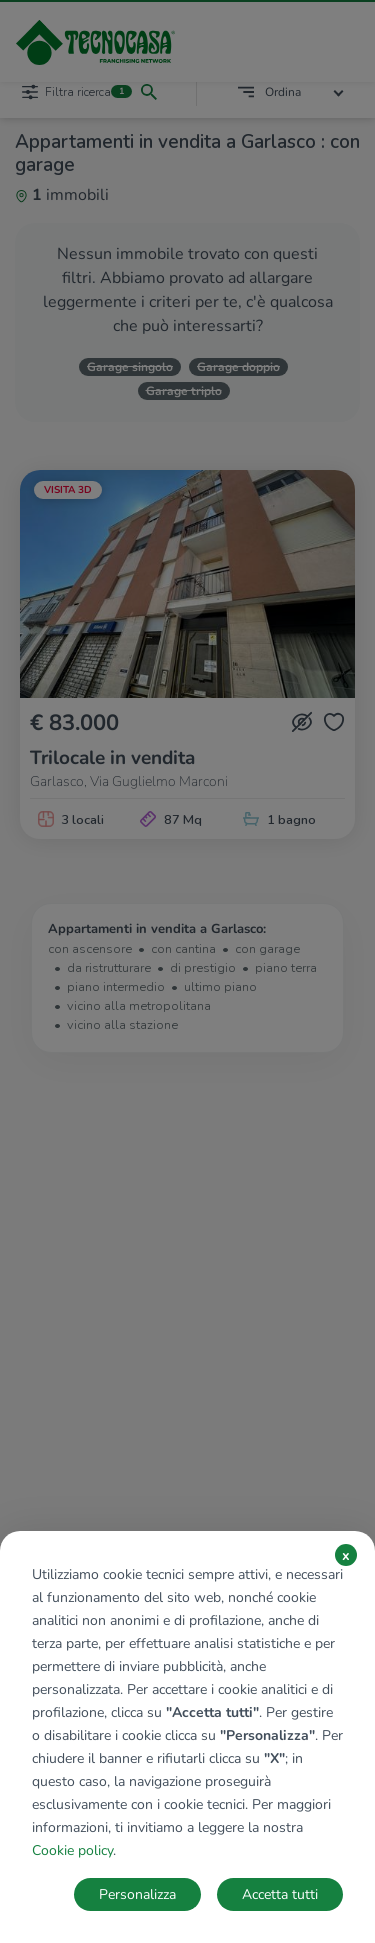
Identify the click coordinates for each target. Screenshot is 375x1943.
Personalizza (137, 1894)
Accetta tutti (280, 1894)
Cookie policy (72, 1850)
